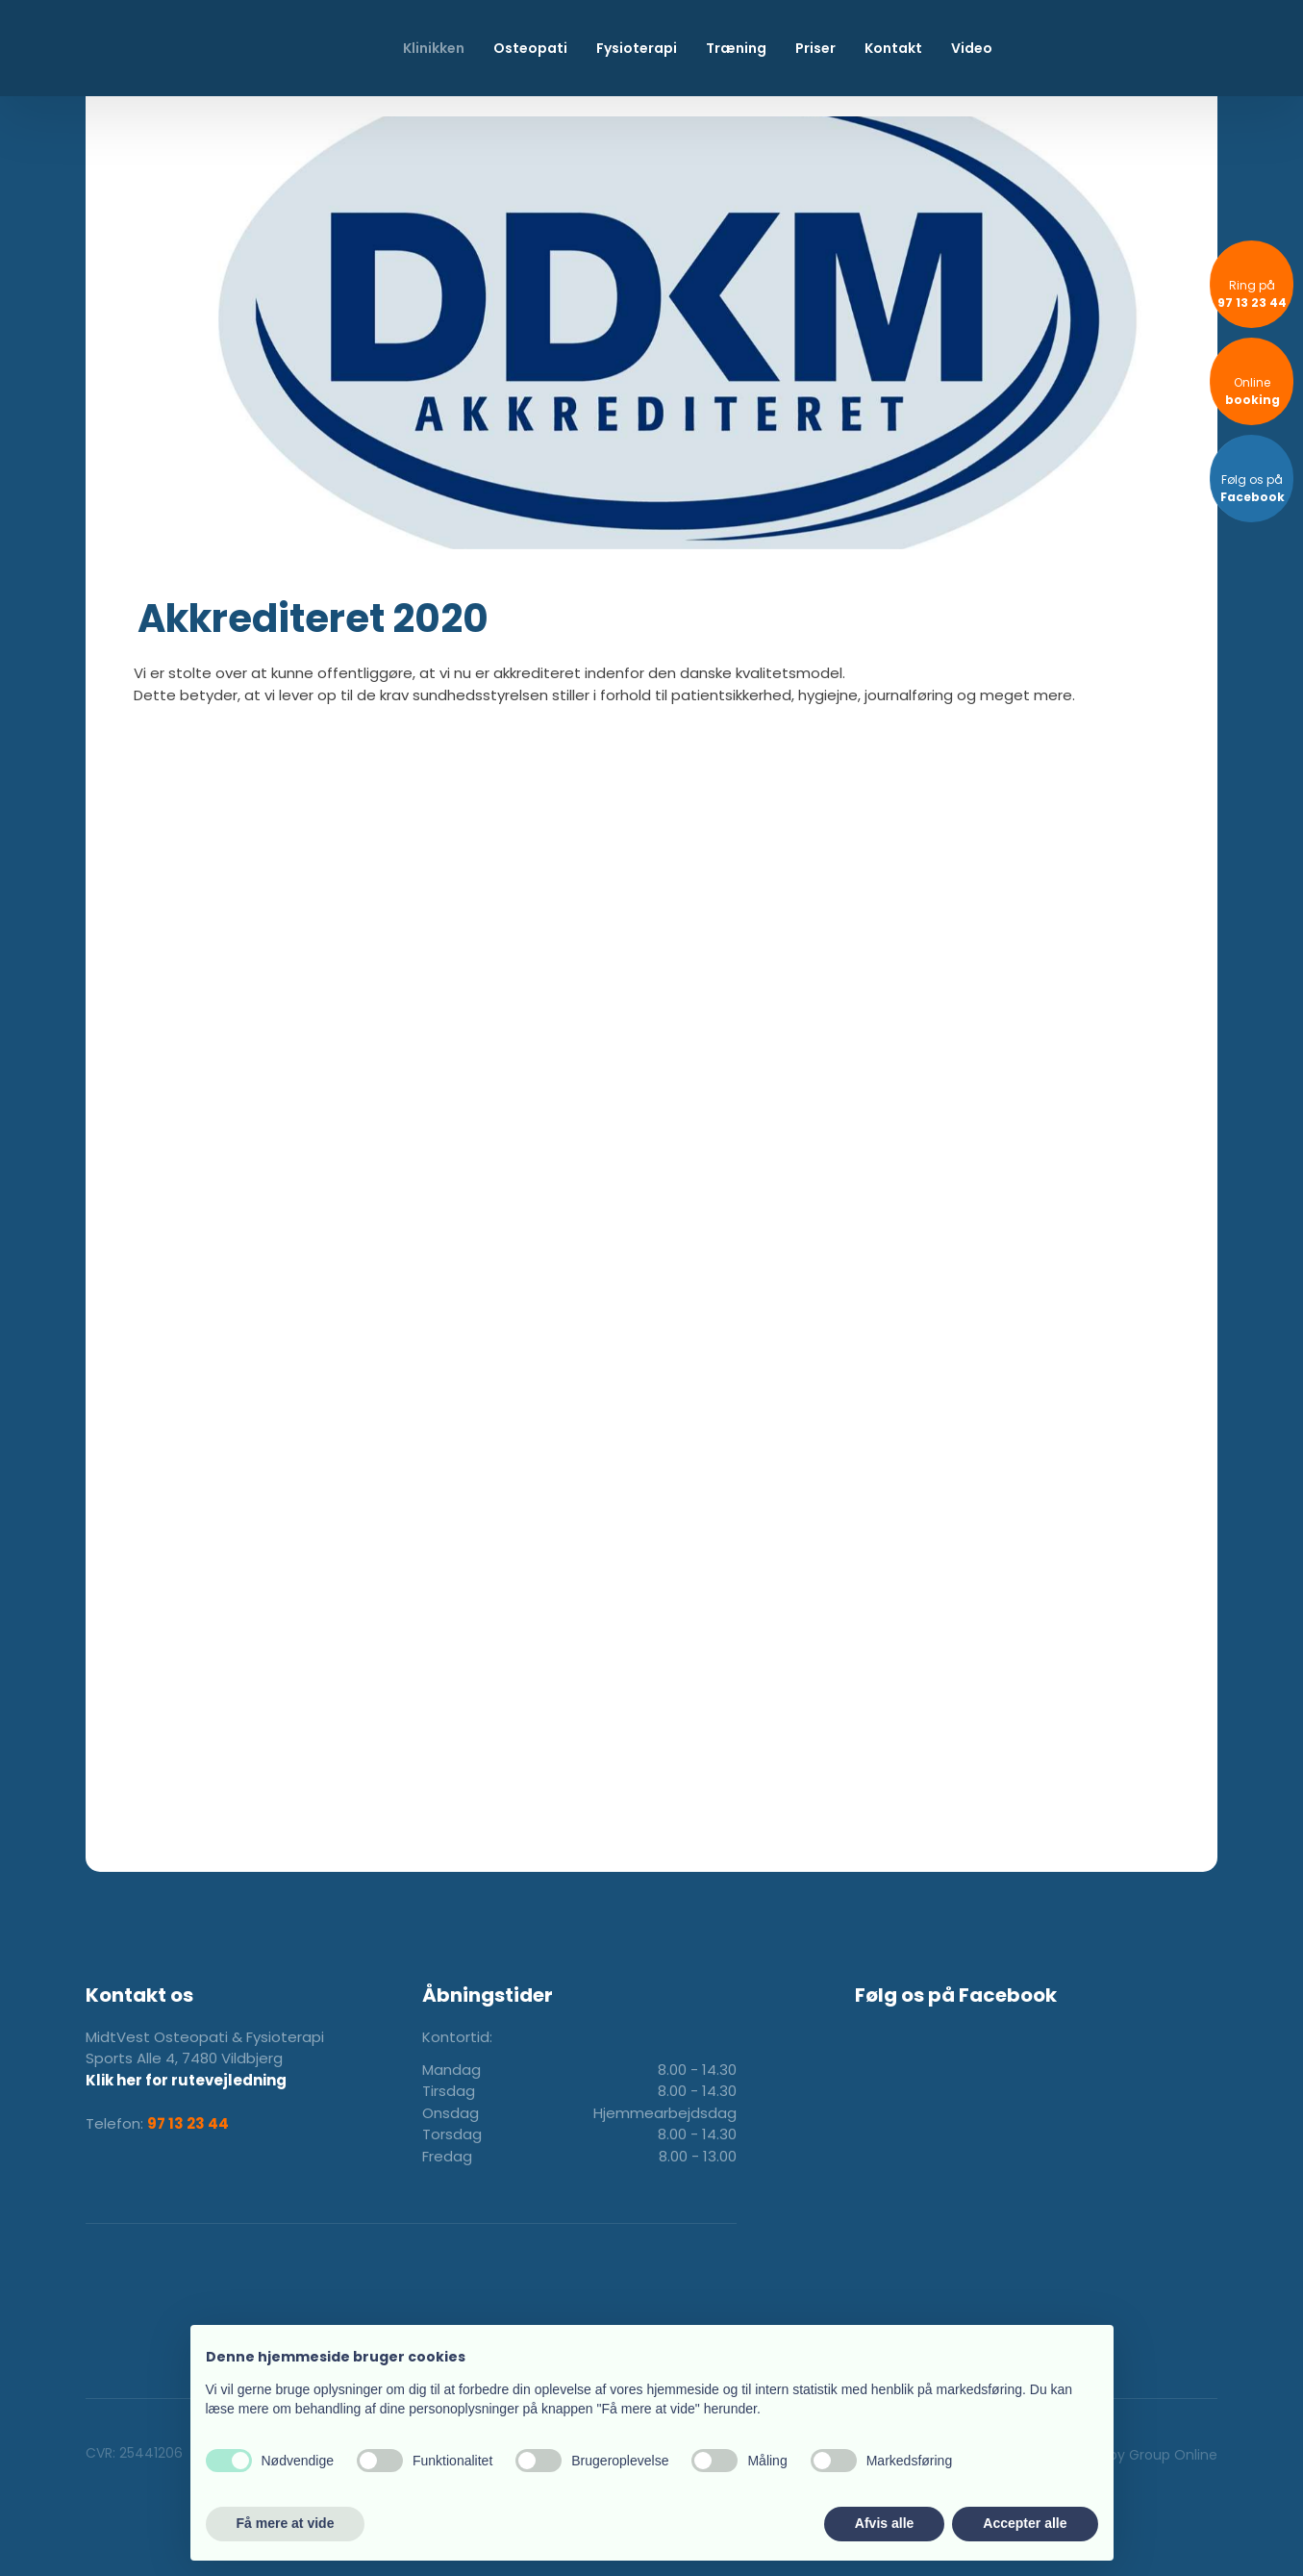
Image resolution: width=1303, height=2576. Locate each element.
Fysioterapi (636, 48)
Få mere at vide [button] (286, 2523)
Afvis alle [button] (884, 2523)
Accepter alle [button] (1024, 2523)
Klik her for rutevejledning (186, 2080)
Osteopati (530, 48)
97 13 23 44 (188, 2123)
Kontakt (893, 48)
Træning (736, 48)
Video (971, 48)
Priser (815, 48)
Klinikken (433, 48)
